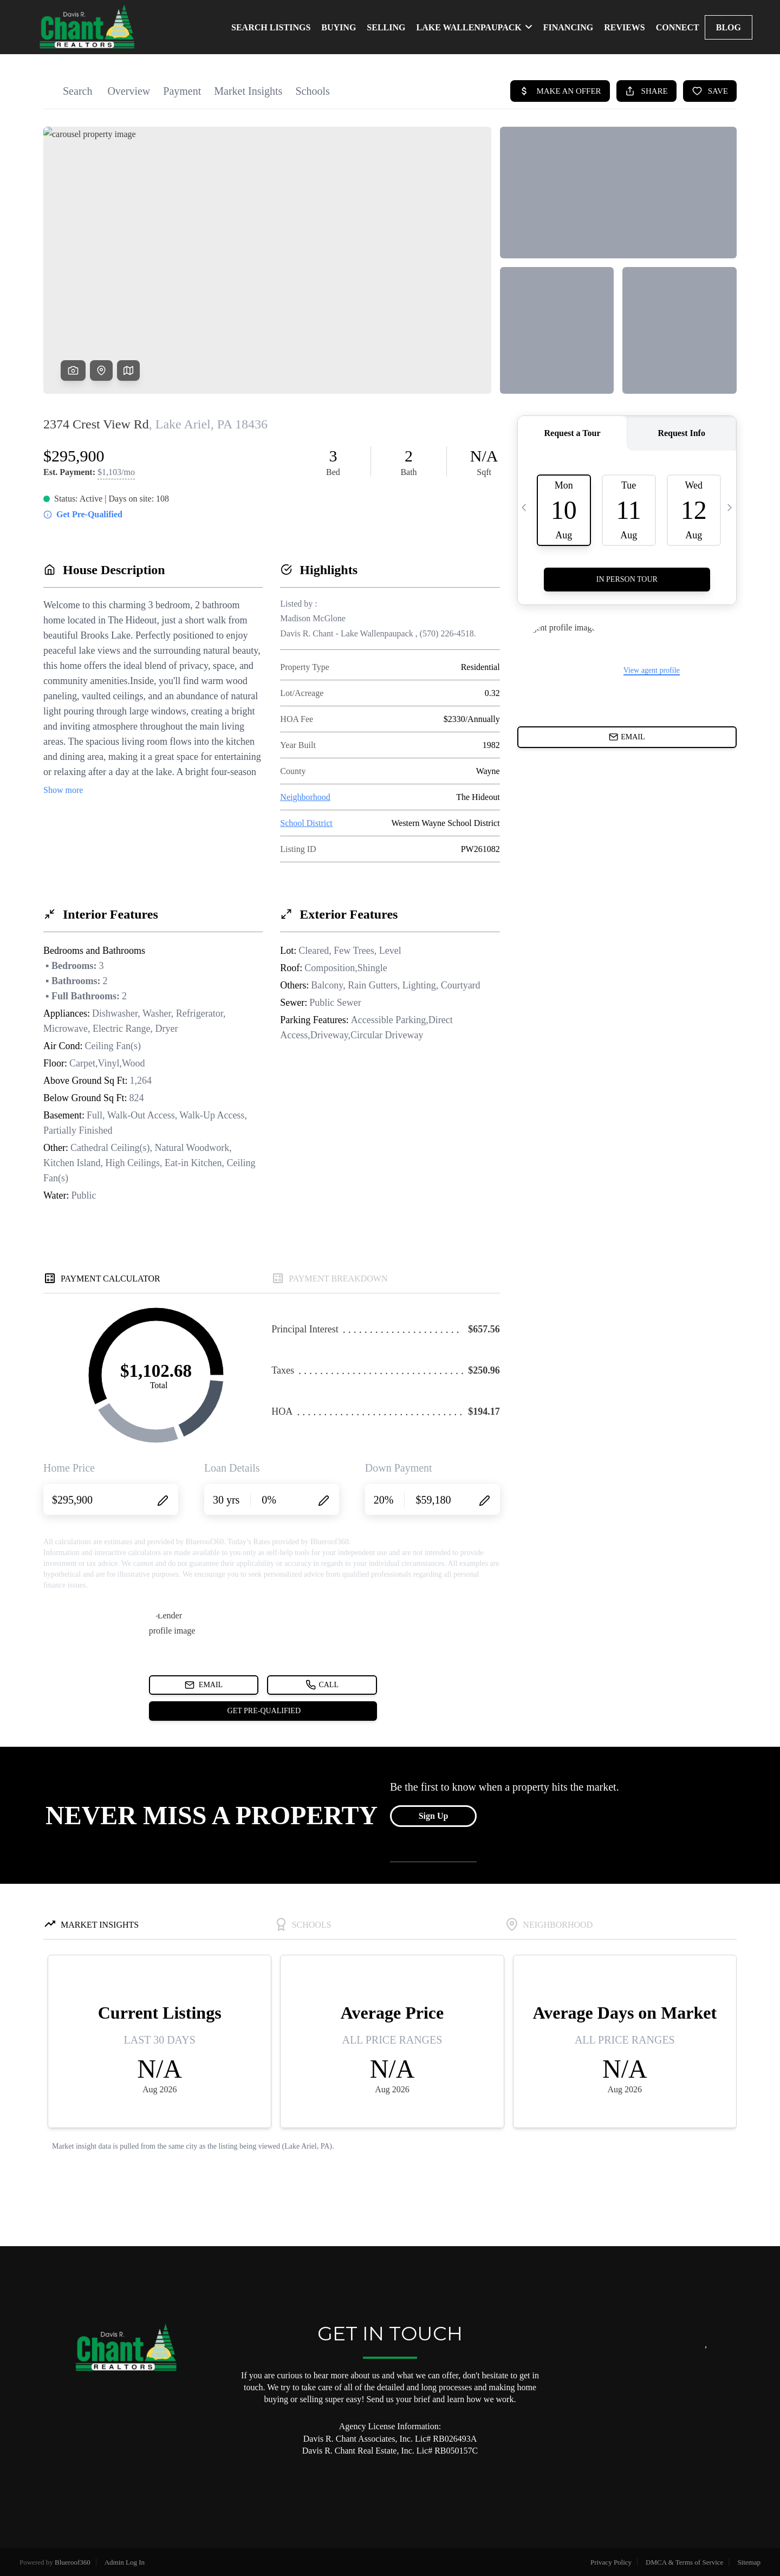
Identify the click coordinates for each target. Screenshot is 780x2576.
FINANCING (568, 27)
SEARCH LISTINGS (270, 27)
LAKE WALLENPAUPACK (474, 27)
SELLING (386, 27)
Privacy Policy (611, 2562)
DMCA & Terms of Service (684, 2562)
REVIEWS (624, 27)
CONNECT (677, 27)
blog (728, 27)
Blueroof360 (72, 2562)
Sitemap (748, 2562)
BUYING (338, 27)
